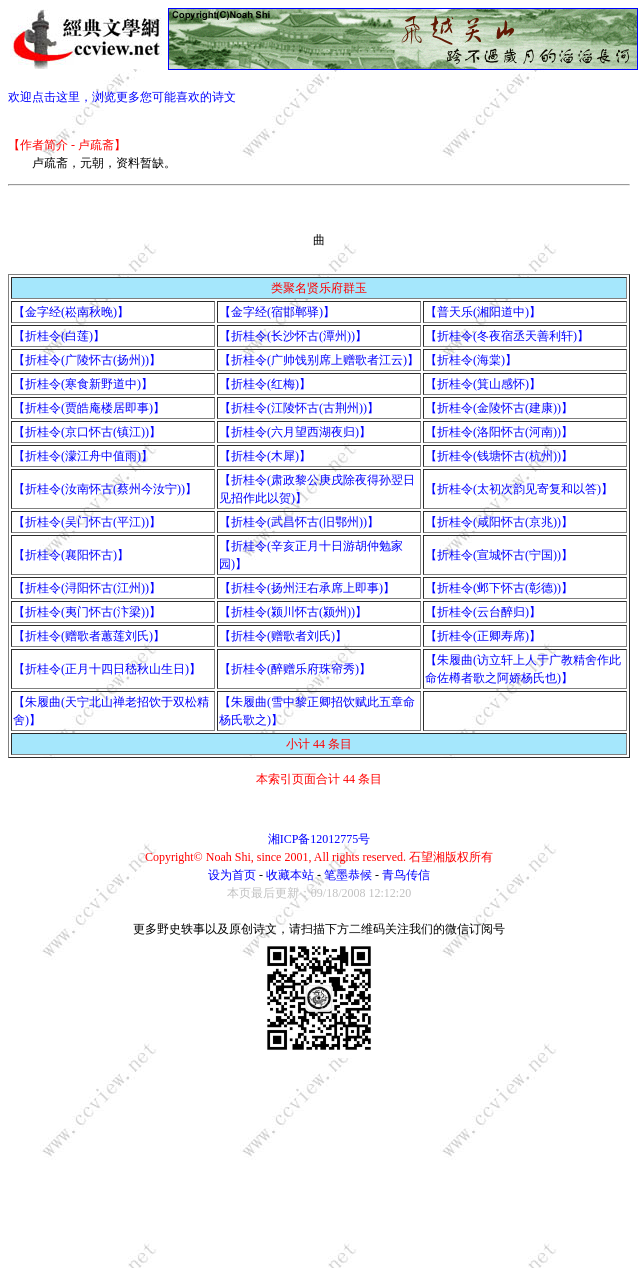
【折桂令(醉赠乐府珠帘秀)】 (295, 669)
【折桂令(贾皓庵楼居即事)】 (89, 408)
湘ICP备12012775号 (319, 839)
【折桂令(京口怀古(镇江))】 (87, 432)
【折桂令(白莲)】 (59, 336)
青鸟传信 (406, 875)
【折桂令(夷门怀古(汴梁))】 (87, 612)
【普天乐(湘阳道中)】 (483, 312)
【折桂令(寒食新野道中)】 (83, 384)
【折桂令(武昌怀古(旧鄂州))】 (299, 522)
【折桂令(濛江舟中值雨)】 (83, 456)
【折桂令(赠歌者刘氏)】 (283, 636)
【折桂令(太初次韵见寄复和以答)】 (519, 489)
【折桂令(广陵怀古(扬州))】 (87, 360)
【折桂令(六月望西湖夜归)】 (295, 432)
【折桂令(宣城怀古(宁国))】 (499, 555)
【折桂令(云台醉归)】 (483, 612)
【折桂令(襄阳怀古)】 (71, 555)
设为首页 (232, 875)
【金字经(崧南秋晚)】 (71, 312)
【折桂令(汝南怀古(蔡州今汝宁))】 (105, 489)
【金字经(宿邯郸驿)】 (277, 312)
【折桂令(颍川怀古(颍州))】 (293, 612)
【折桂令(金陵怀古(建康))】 (499, 408)
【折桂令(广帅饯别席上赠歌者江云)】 (319, 360)
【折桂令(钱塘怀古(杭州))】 (499, 456)
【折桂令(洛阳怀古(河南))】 (499, 432)
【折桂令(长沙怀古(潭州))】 (293, 336)
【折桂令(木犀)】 (265, 456)
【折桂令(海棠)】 (471, 360)
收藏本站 (290, 875)
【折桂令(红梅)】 (265, 384)
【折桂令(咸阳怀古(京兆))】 (499, 522)
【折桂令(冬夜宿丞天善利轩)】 (507, 336)
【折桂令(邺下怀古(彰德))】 (499, 588)
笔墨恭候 (348, 875)
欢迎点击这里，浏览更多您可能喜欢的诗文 (122, 97)
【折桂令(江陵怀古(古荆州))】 (299, 408)
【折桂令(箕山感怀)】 (483, 384)
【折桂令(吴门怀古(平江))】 (87, 522)
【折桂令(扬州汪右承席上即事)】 (307, 588)
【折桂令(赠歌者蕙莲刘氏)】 (89, 636)
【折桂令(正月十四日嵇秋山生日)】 (107, 669)
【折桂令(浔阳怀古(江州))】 (87, 588)
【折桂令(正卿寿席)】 (483, 636)
